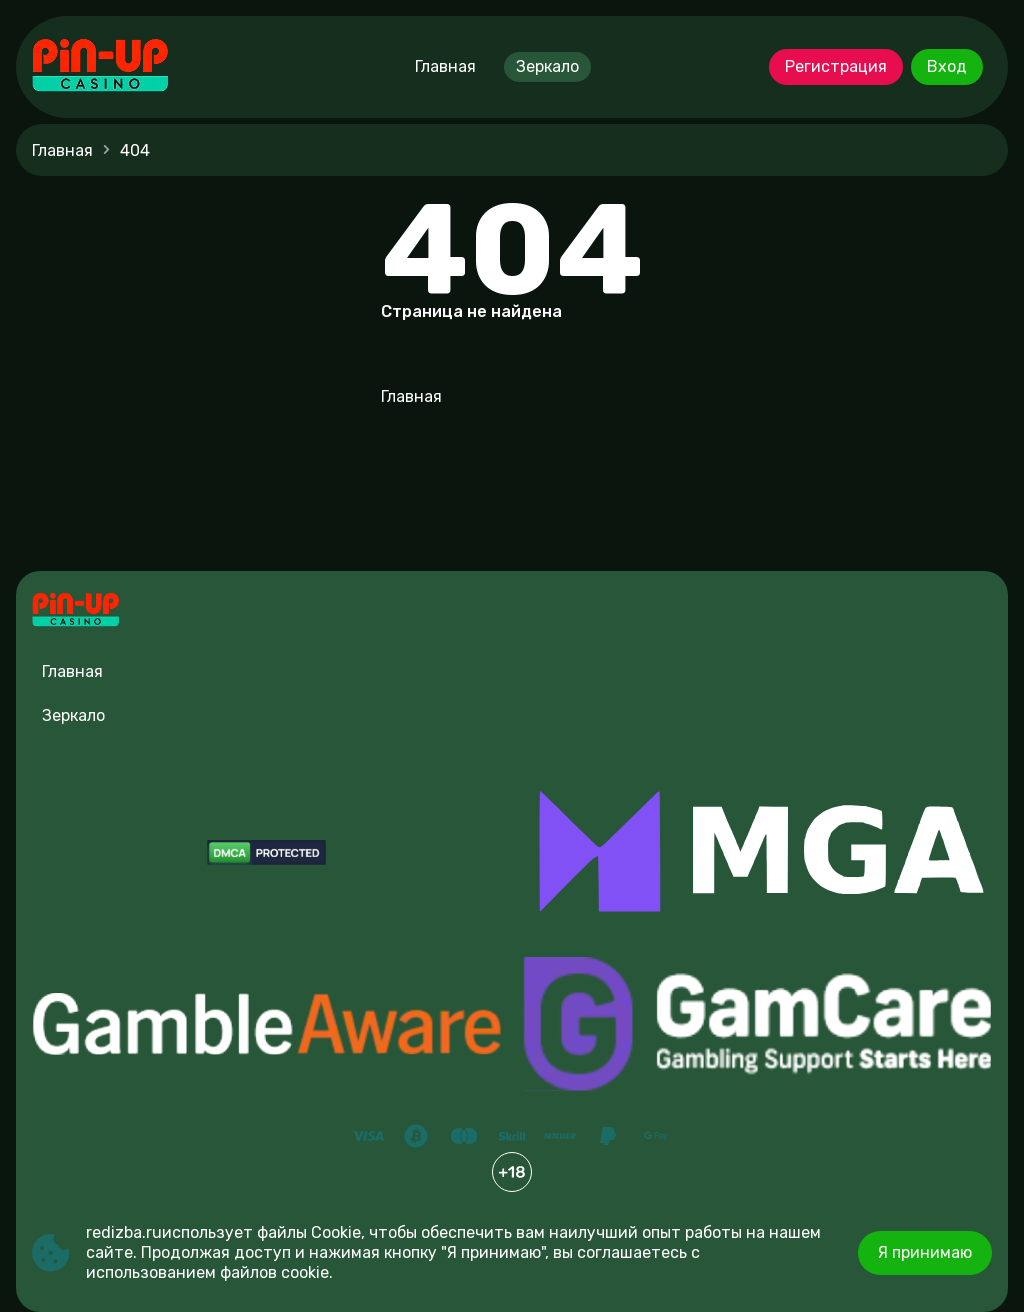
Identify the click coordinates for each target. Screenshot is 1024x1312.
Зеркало (547, 66)
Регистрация (836, 66)
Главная (445, 66)
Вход (947, 66)
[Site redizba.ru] (100, 67)
